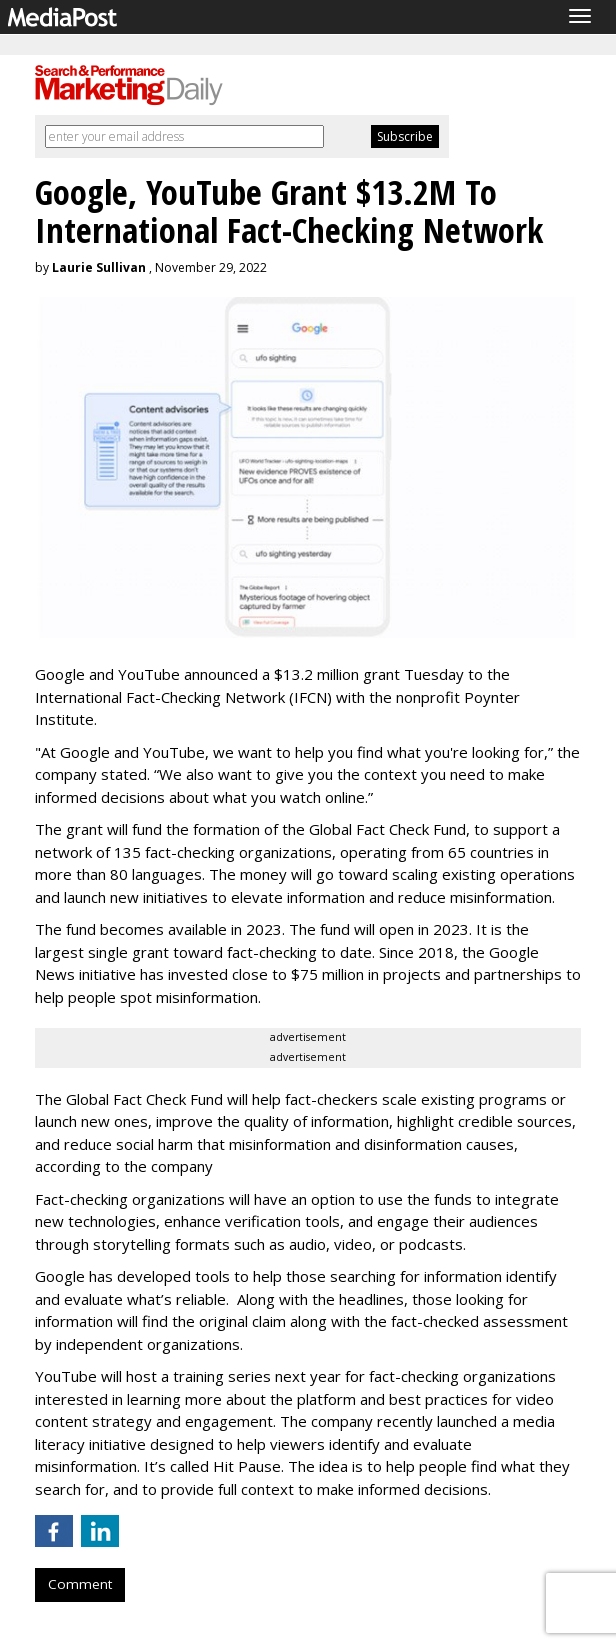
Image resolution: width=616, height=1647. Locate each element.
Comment (80, 1584)
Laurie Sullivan (99, 267)
